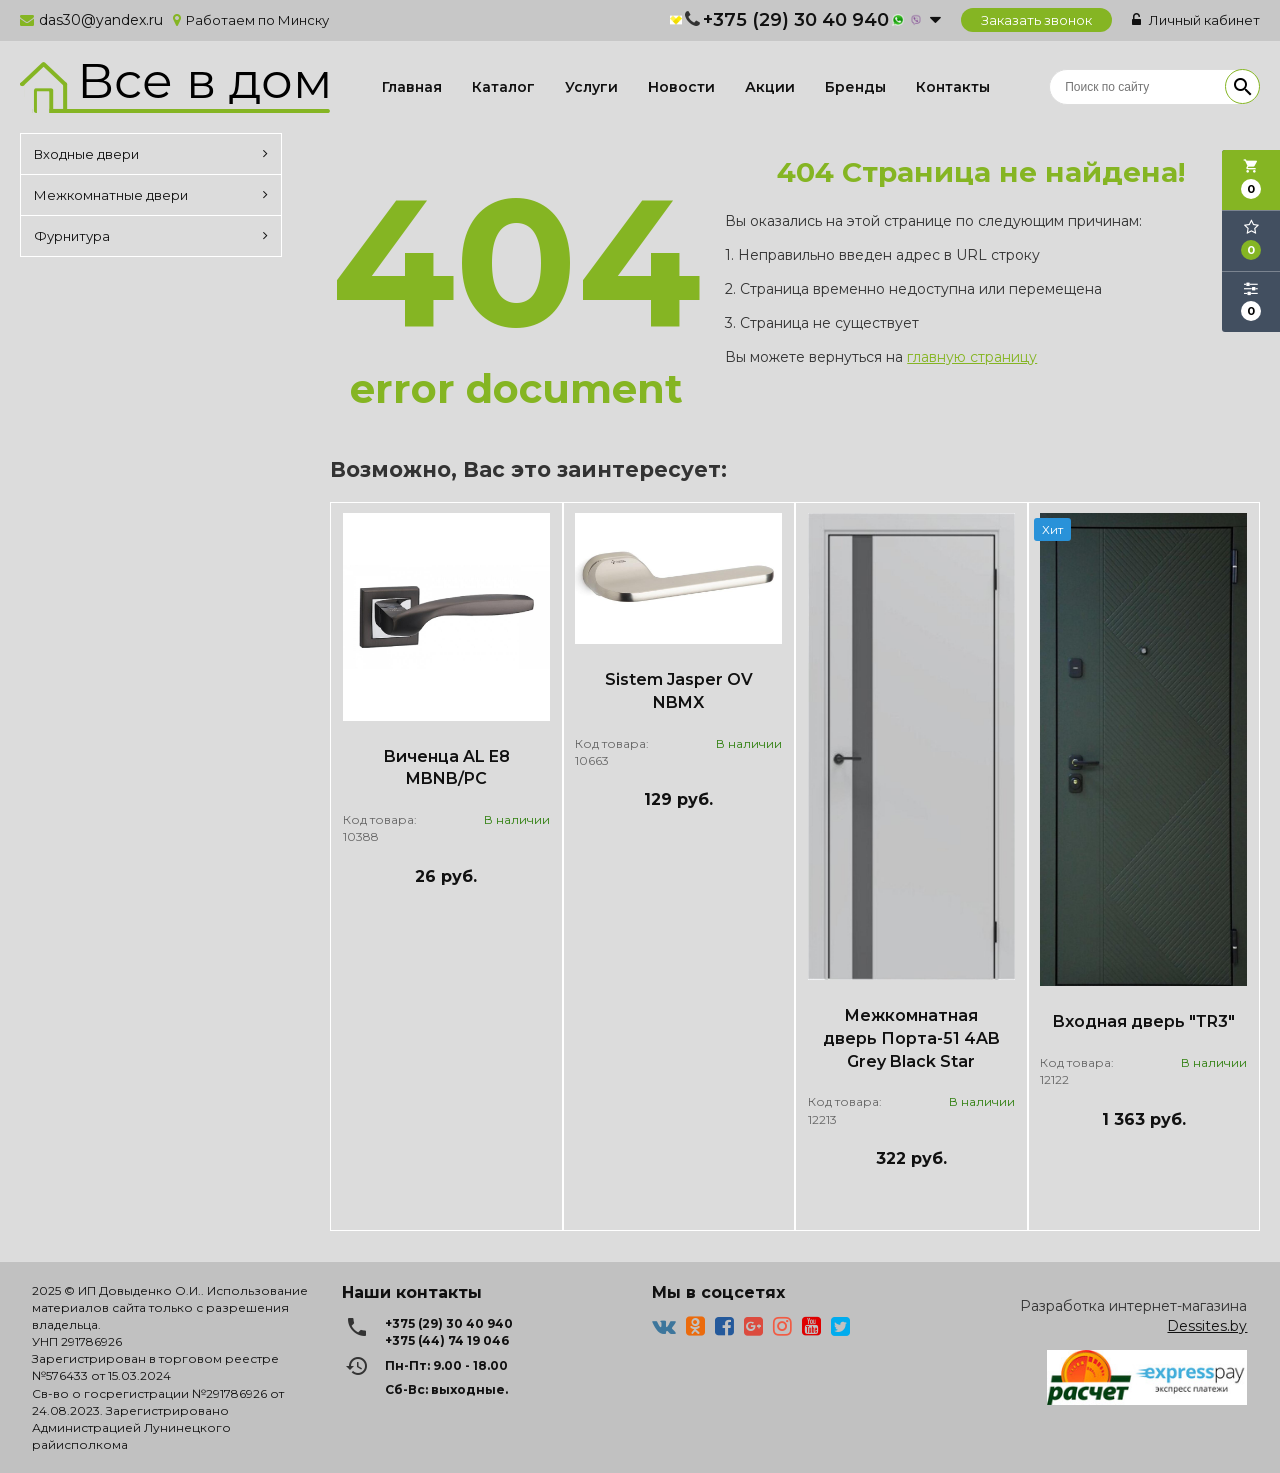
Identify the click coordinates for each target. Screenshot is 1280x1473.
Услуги (591, 87)
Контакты (953, 87)
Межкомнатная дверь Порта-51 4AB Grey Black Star (911, 1038)
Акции (770, 87)
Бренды (855, 87)
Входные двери (151, 154)
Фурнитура (151, 236)
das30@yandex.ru (101, 20)
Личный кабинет (1196, 20)
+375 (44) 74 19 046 (447, 1340)
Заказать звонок (1036, 20)
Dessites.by (1207, 1326)
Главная (412, 87)
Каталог (503, 87)
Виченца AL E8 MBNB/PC (446, 768)
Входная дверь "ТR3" (1143, 1021)
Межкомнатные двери (151, 195)
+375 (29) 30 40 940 (796, 20)
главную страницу (972, 357)
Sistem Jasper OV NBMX (679, 691)
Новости (681, 87)
